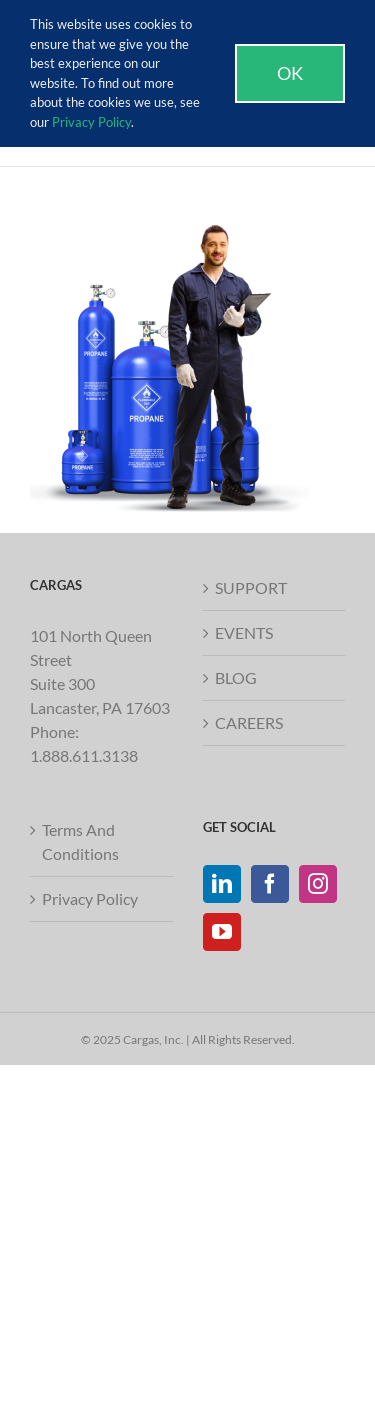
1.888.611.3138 (84, 755)
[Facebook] (270, 884)
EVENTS (244, 632)
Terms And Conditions (80, 841)
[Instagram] (318, 884)
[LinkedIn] (222, 884)
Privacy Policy (90, 898)
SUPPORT (251, 587)
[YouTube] (222, 932)
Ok (290, 73)
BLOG (236, 677)
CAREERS (249, 722)
